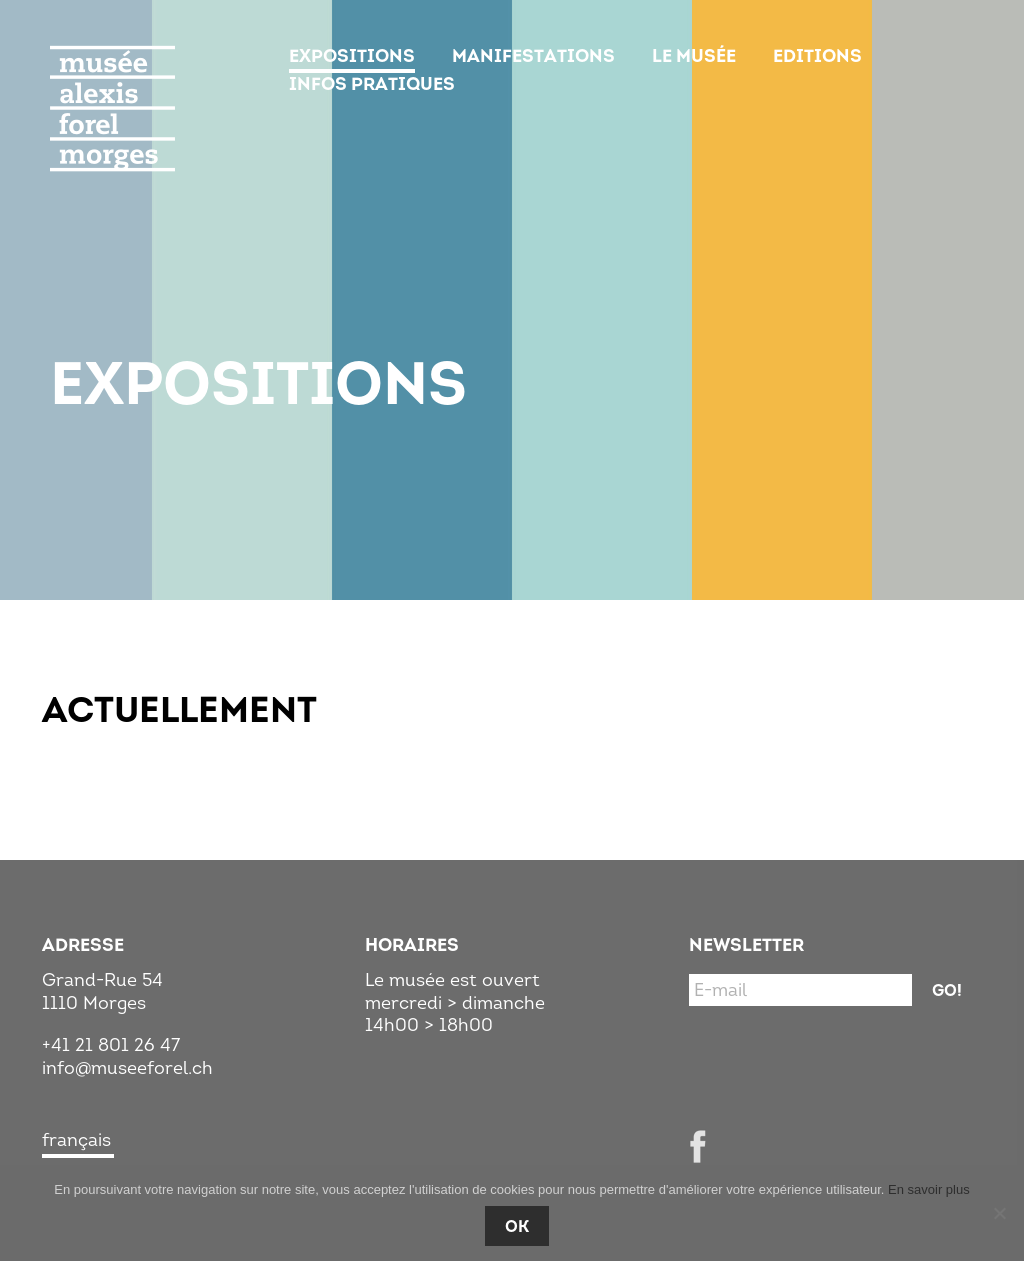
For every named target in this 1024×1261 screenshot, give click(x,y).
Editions (817, 56)
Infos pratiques (372, 84)
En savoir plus (929, 1189)
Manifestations (533, 56)
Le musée (694, 56)
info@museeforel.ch (127, 1068)
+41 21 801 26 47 (111, 1045)
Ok (517, 1226)
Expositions (352, 56)
